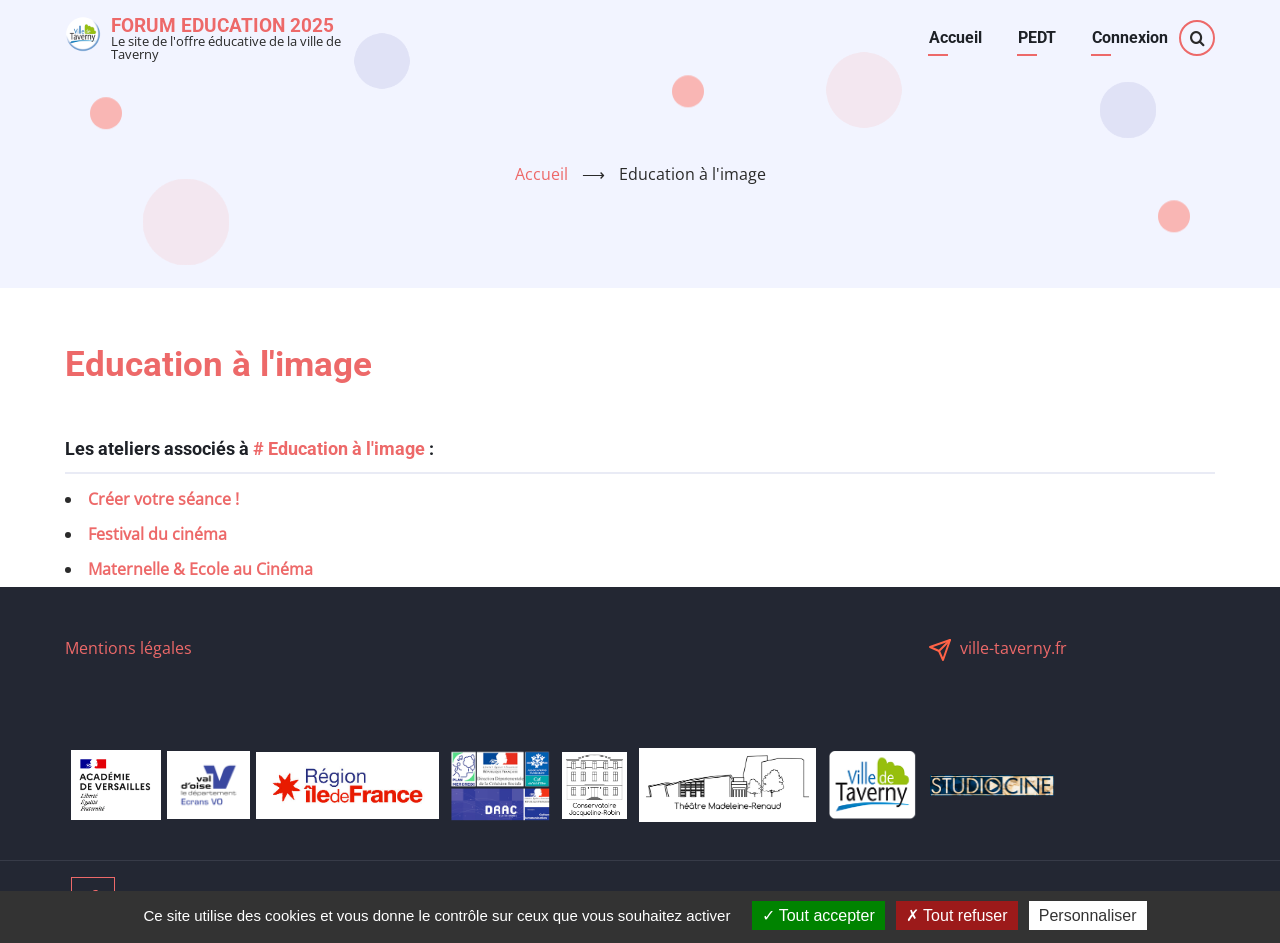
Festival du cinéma (157, 534)
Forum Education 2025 (222, 25)
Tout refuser (957, 915)
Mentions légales (128, 648)
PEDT (1037, 37)
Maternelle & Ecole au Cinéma (200, 569)
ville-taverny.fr (1013, 648)
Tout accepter (818, 915)
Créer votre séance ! (163, 499)
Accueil (955, 37)
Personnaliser (1088, 915)
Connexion (1130, 37)
